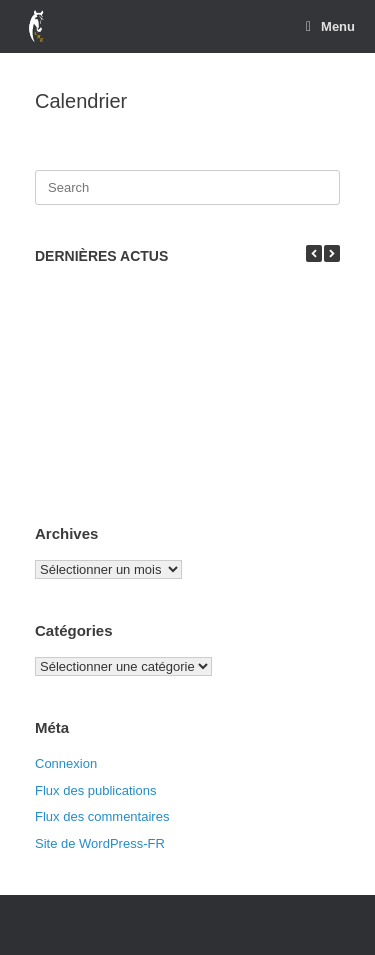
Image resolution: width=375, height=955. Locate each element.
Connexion (66, 763)
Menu (330, 26)
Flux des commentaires (102, 816)
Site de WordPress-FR (100, 843)
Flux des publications (95, 790)
